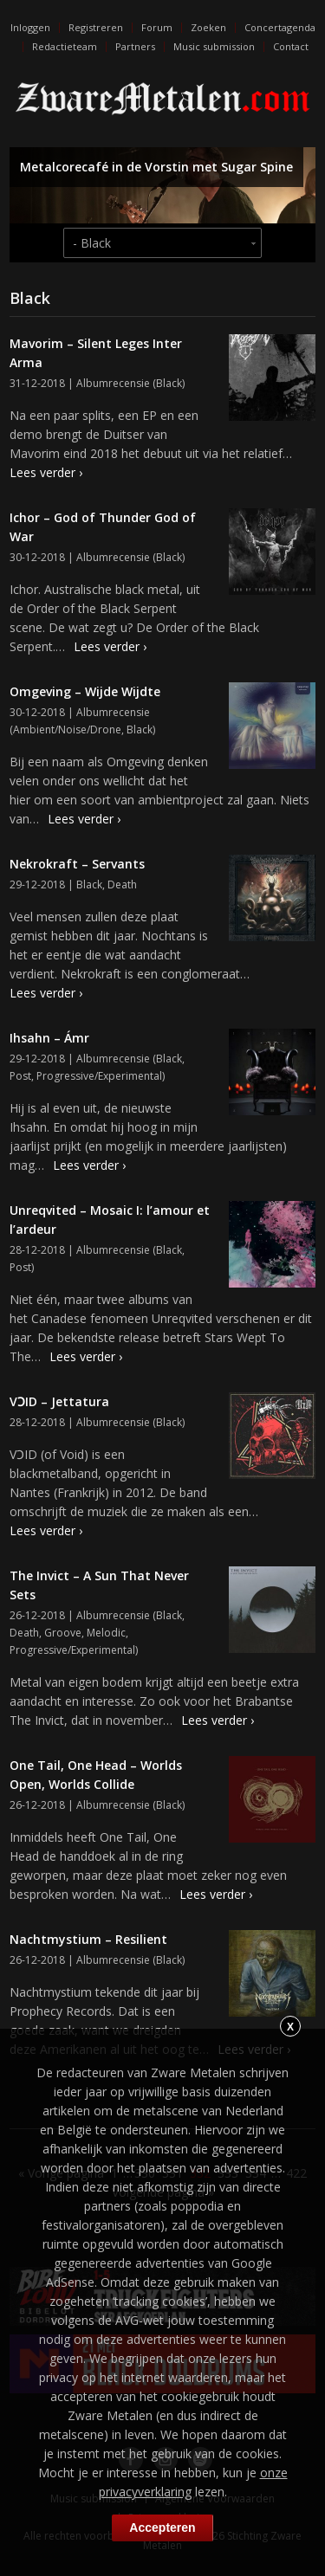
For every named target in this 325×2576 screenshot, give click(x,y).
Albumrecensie (113, 383)
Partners (135, 46)
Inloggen (30, 27)
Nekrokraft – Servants (77, 863)
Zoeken (208, 27)
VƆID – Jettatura (59, 1401)
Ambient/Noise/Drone (67, 729)
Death (122, 884)
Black (169, 383)
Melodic (106, 1632)
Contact (291, 46)
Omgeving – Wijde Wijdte (85, 691)
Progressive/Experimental (99, 1075)
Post (20, 1075)
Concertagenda (279, 27)
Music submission (214, 46)
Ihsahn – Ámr (49, 1038)
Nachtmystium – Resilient (88, 1939)
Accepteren (162, 2527)
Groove (62, 1632)
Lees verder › (46, 472)
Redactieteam (64, 46)
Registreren (95, 27)
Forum (156, 27)
